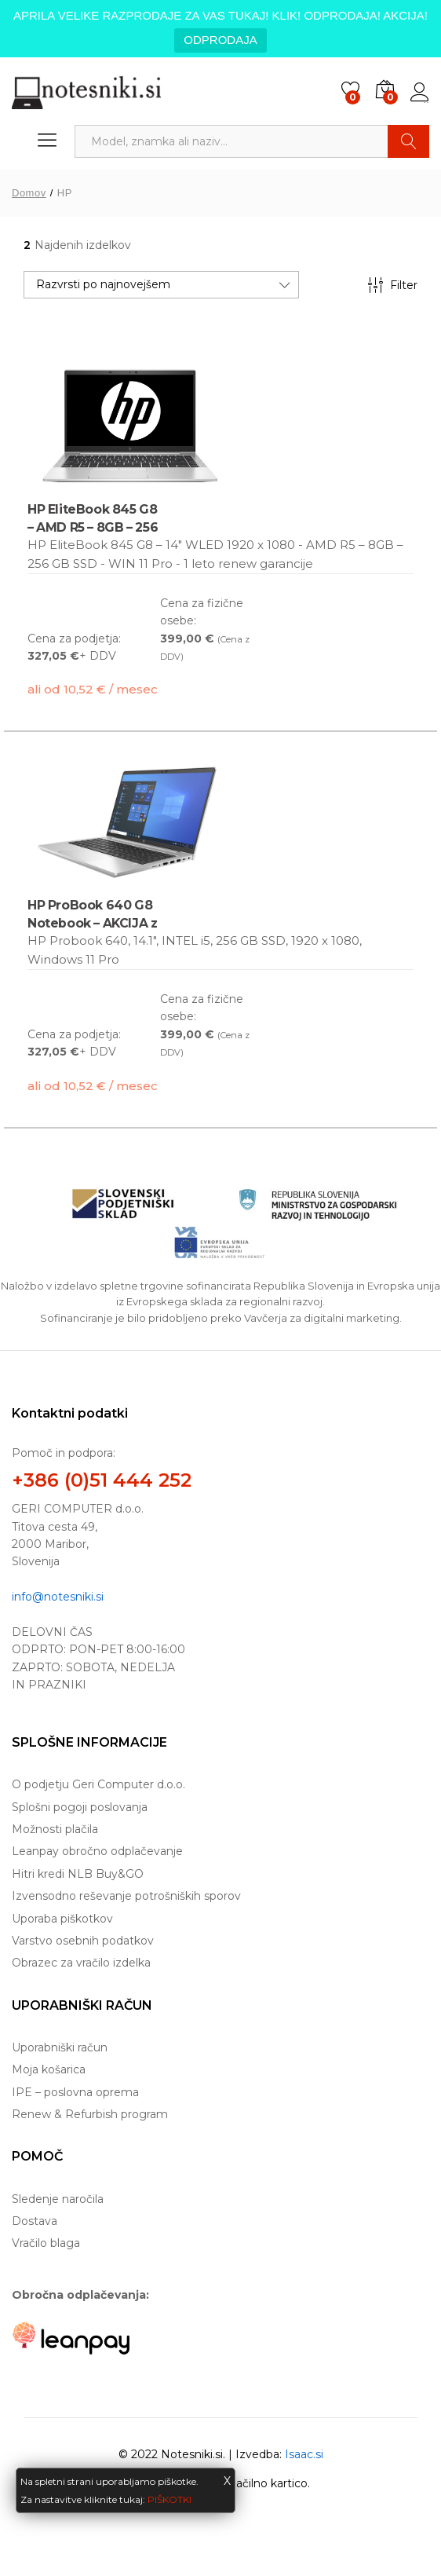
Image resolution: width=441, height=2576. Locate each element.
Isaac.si (304, 2454)
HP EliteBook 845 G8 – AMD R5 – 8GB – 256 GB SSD (92, 526)
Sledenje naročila (58, 2199)
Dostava (34, 2221)
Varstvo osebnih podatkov (83, 1941)
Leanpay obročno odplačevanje (97, 1851)
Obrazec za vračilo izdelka (81, 1963)
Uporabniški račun (60, 2047)
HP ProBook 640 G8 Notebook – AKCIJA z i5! (92, 922)
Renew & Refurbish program (90, 2114)
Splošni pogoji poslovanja (80, 1807)
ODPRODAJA (220, 39)
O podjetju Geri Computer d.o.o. (98, 1784)
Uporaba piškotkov (62, 1919)
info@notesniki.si (58, 1597)
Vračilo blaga (46, 2243)
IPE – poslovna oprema (75, 2092)
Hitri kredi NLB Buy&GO (78, 1874)
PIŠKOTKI (169, 2499)
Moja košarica (49, 2069)
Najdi (408, 141)
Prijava (419, 92)
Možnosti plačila (55, 1829)
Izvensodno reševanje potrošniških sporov (126, 1896)
